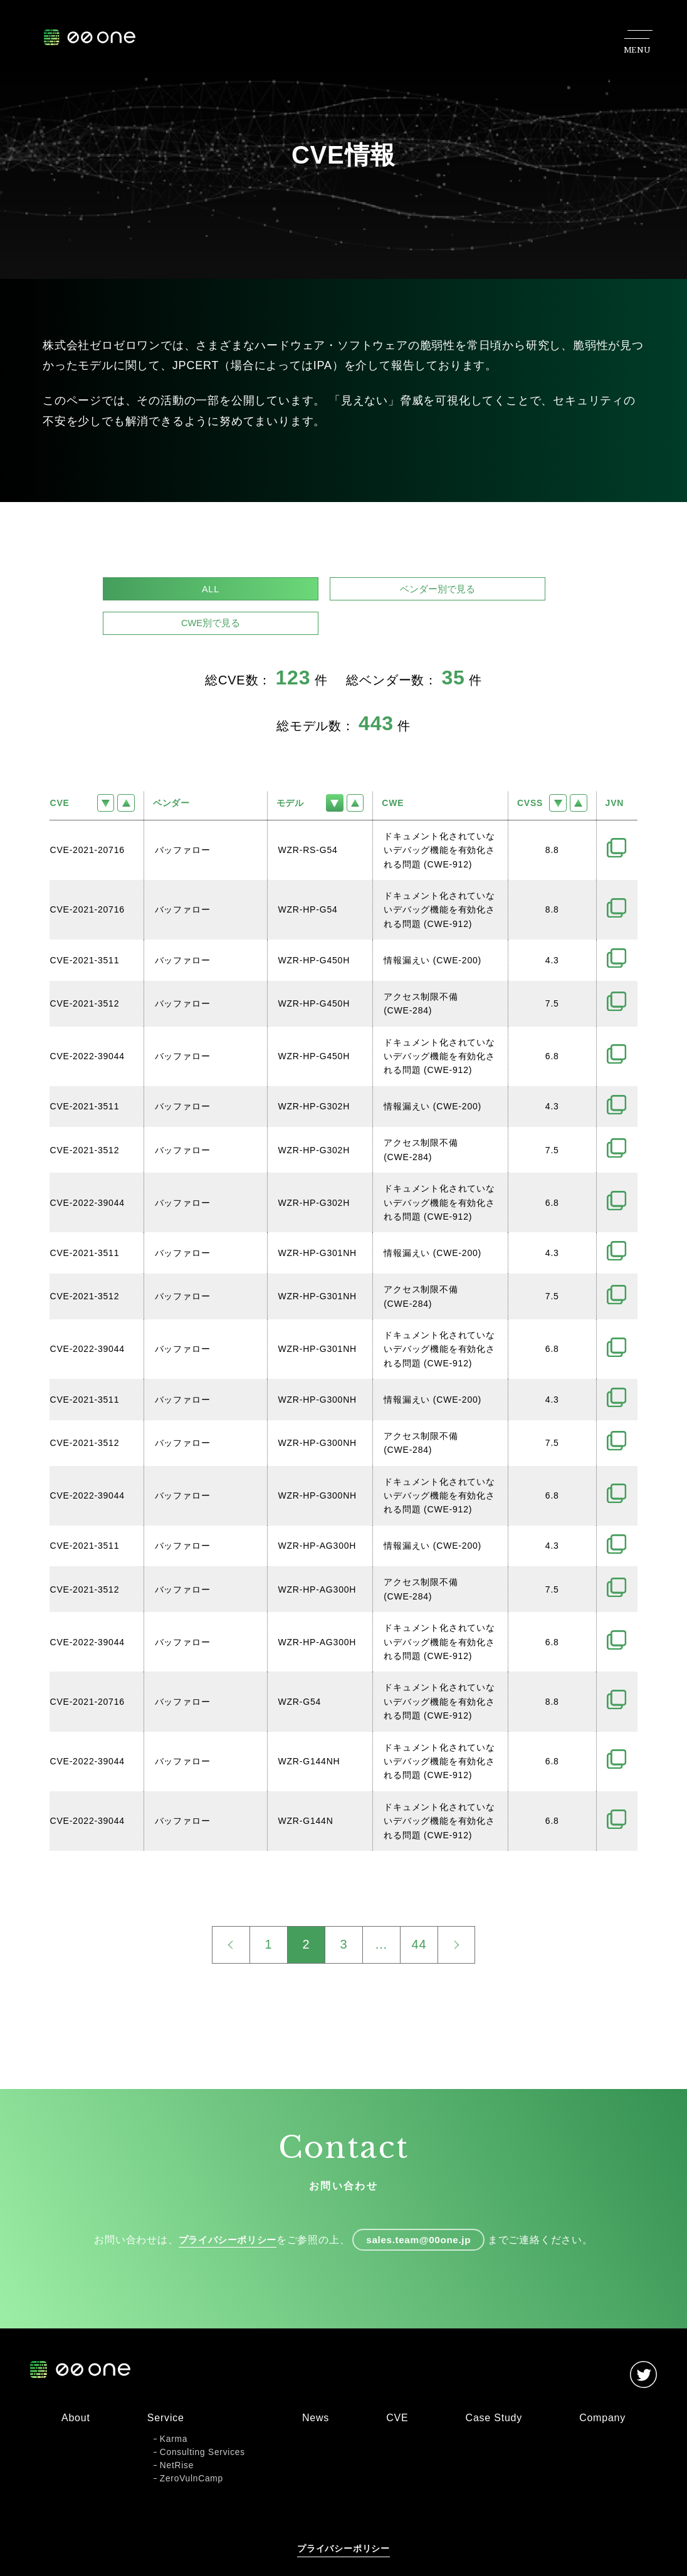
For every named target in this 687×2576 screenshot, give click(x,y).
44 (419, 1915)
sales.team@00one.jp (422, 2211)
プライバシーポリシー (223, 2211)
